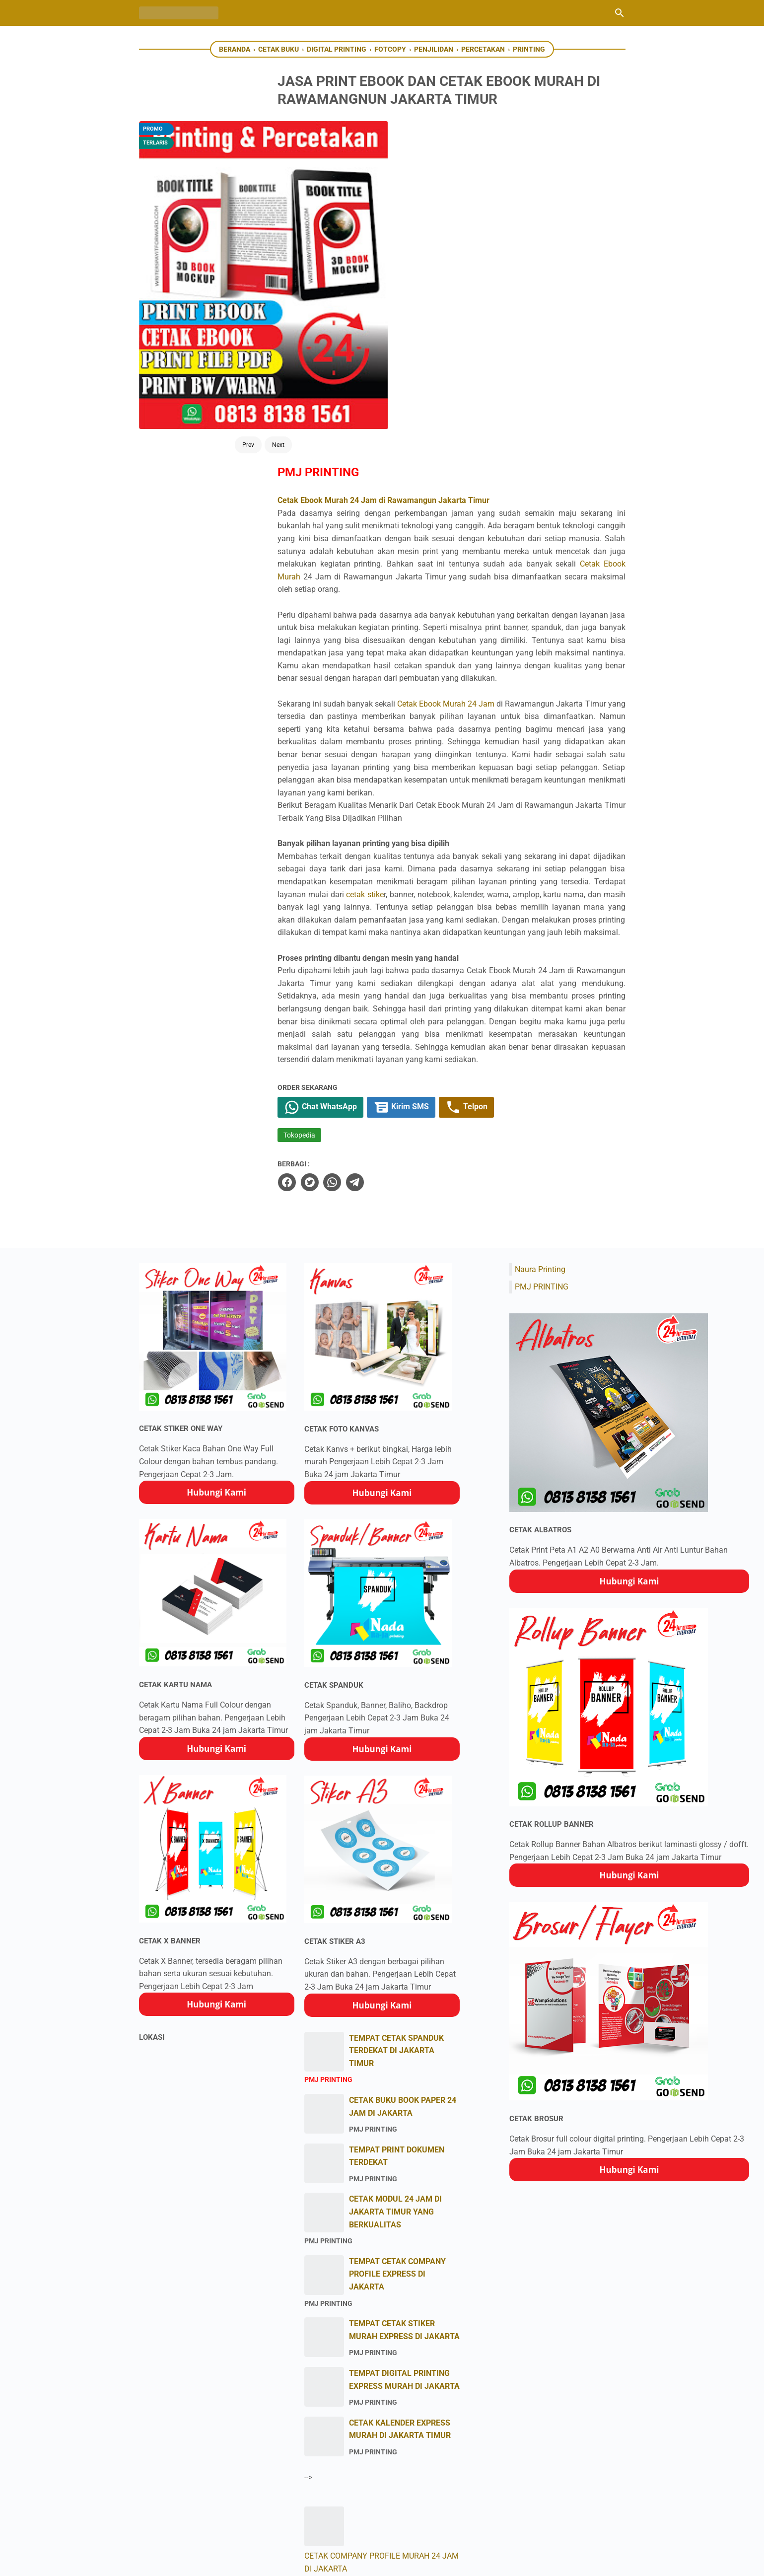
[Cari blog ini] (619, 13)
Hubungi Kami (216, 1249)
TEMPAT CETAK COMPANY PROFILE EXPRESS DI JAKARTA (397, 2030)
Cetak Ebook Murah (548, 257)
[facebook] (333, 939)
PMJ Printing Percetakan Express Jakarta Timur (395, 2561)
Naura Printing (540, 1026)
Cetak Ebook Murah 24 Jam (508, 409)
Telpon (518, 864)
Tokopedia (346, 893)
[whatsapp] (378, 939)
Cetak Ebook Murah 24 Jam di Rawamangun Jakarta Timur (430, 180)
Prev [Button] (209, 298)
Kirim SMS (451, 864)
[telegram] (400, 939)
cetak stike (573, 613)
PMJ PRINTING (541, 1043)
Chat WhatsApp (368, 864)
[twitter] (355, 939)
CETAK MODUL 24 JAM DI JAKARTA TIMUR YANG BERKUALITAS (395, 1968)
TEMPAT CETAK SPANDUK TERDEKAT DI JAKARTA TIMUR (396, 1807)
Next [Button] (239, 298)
